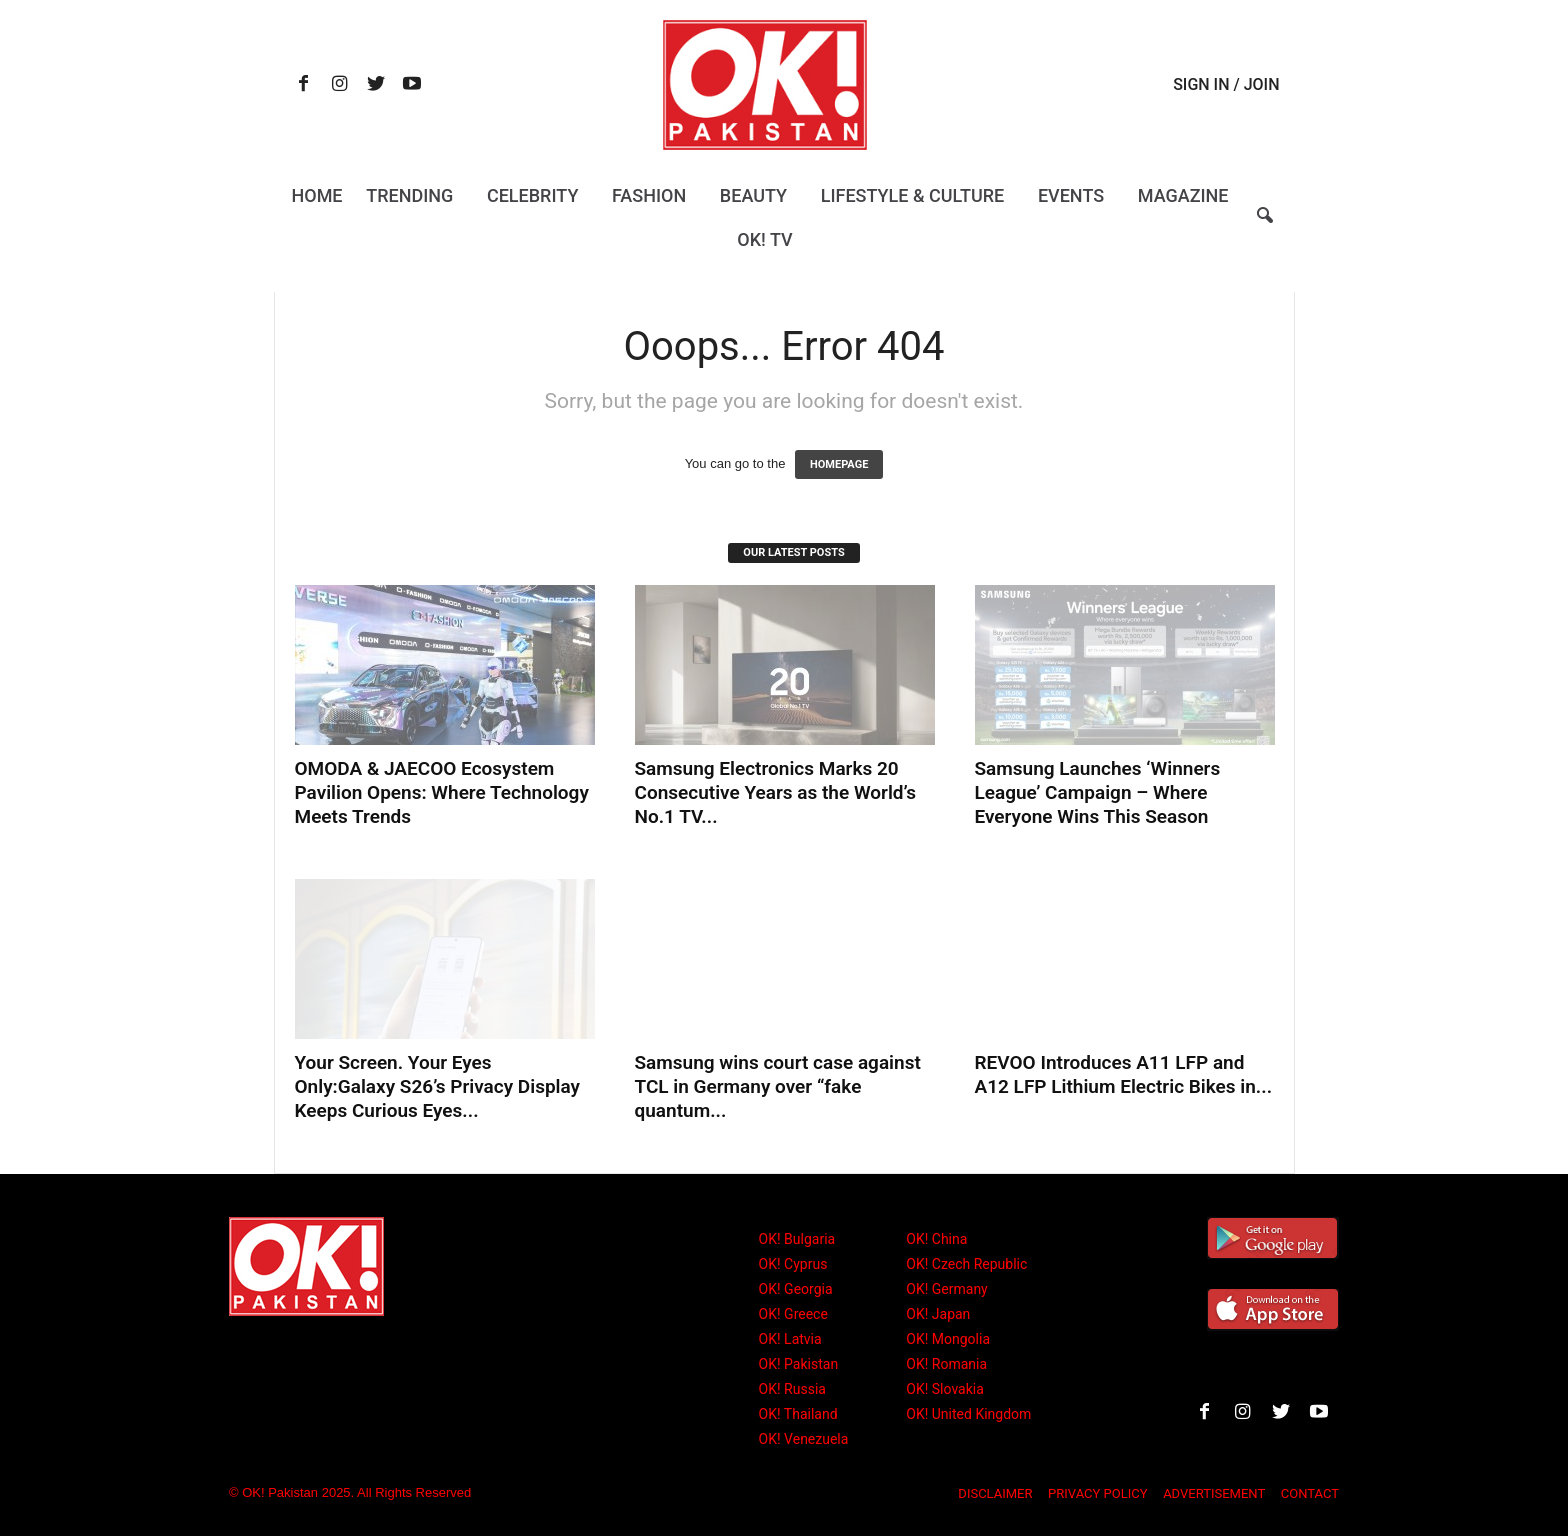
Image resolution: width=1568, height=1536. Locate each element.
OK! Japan (938, 1314)
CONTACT (1310, 1493)
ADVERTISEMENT (1214, 1493)
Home (316, 195)
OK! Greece (793, 1314)
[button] (1265, 228)
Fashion (649, 195)
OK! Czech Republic (966, 1264)
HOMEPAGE (839, 464)
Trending (409, 195)
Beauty (753, 195)
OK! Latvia (790, 1339)
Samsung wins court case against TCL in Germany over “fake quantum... (778, 1086)
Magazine (1183, 195)
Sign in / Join (1226, 84)
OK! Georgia (796, 1289)
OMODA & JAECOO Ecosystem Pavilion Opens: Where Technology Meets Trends (442, 792)
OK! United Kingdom (968, 1414)
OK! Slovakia (945, 1389)
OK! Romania (946, 1364)
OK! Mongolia (948, 1339)
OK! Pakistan (799, 1364)
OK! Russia (792, 1389)
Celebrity (532, 195)
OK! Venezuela (804, 1439)
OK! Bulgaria (797, 1239)
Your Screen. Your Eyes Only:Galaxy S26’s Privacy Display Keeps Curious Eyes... (438, 1086)
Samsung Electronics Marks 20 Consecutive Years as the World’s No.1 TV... (775, 792)
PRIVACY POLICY (1097, 1493)
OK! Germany (946, 1289)
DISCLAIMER (995, 1493)
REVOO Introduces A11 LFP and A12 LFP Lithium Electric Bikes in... (1124, 1074)
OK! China (936, 1239)
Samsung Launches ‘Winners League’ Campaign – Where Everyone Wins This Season (1098, 792)
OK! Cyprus (793, 1264)
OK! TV (764, 239)
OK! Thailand (798, 1414)
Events (1071, 195)
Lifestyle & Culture (913, 195)
